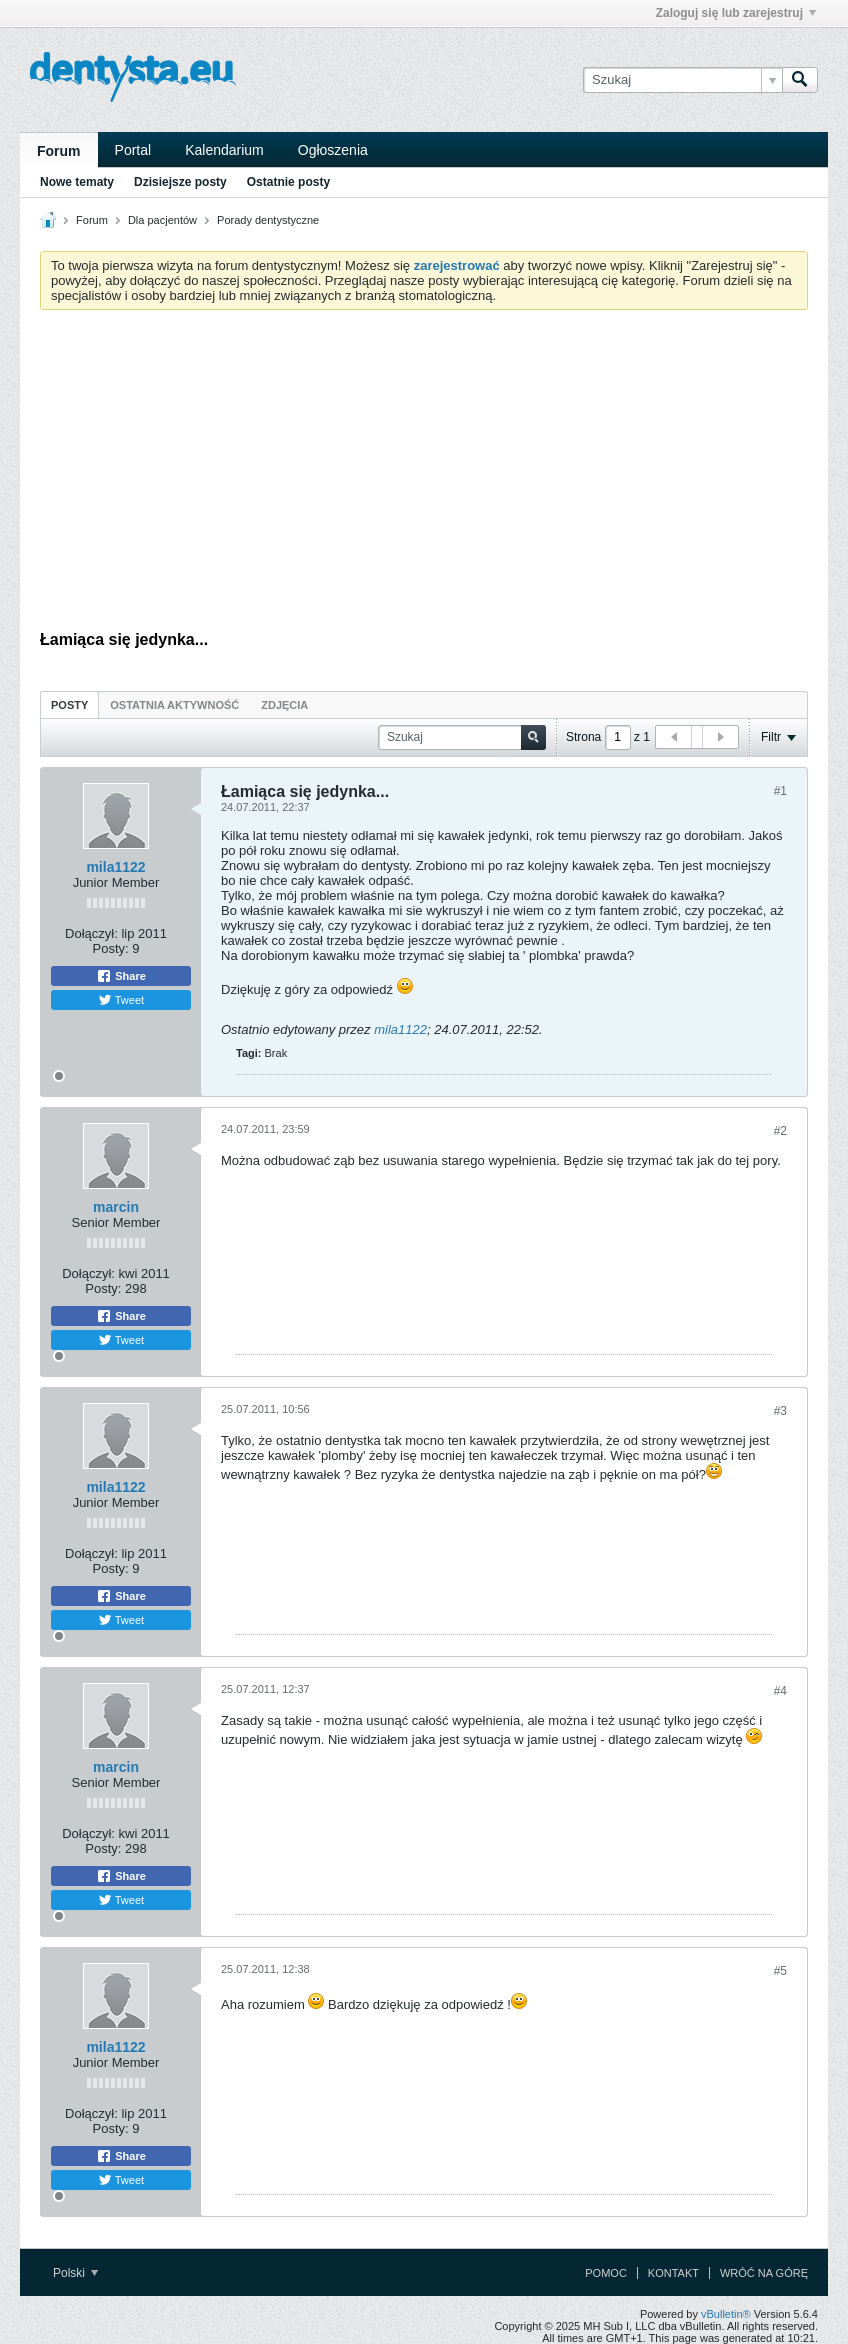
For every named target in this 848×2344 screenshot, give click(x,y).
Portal (133, 150)
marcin (116, 1207)
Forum (59, 151)
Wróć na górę (764, 2273)
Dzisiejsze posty (180, 182)
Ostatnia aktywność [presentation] (174, 705)
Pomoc (606, 2273)
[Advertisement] (424, 475)
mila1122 (115, 867)
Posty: (111, 948)
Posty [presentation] (69, 705)
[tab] (69, 704)
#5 (780, 1971)
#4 (780, 1691)
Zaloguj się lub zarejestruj (736, 13)
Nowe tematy (77, 182)
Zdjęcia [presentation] (284, 705)
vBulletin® (726, 2314)
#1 (780, 791)
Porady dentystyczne (268, 220)
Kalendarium (224, 150)
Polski (75, 2273)
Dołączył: (91, 933)
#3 (780, 1411)
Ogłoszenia (333, 150)
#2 (780, 1131)
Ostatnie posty (288, 182)
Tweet (121, 1000)
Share (121, 976)
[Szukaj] (682, 80)
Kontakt (673, 2273)
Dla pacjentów (162, 220)
